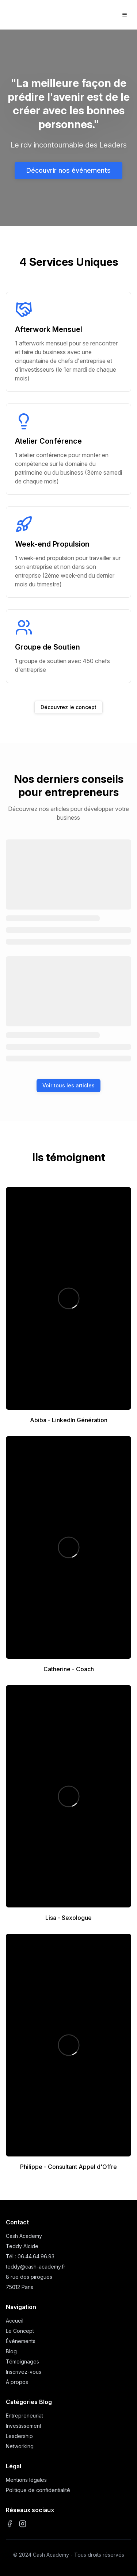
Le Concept (20, 2331)
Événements (20, 2341)
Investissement (23, 2426)
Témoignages (22, 2361)
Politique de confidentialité (38, 2490)
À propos (17, 2382)
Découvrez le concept (68, 707)
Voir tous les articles (68, 1085)
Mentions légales (26, 2480)
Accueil (14, 2320)
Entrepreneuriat (24, 2415)
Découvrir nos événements (68, 170)
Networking (20, 2446)
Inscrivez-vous (23, 2372)
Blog (11, 2351)
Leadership (19, 2436)
